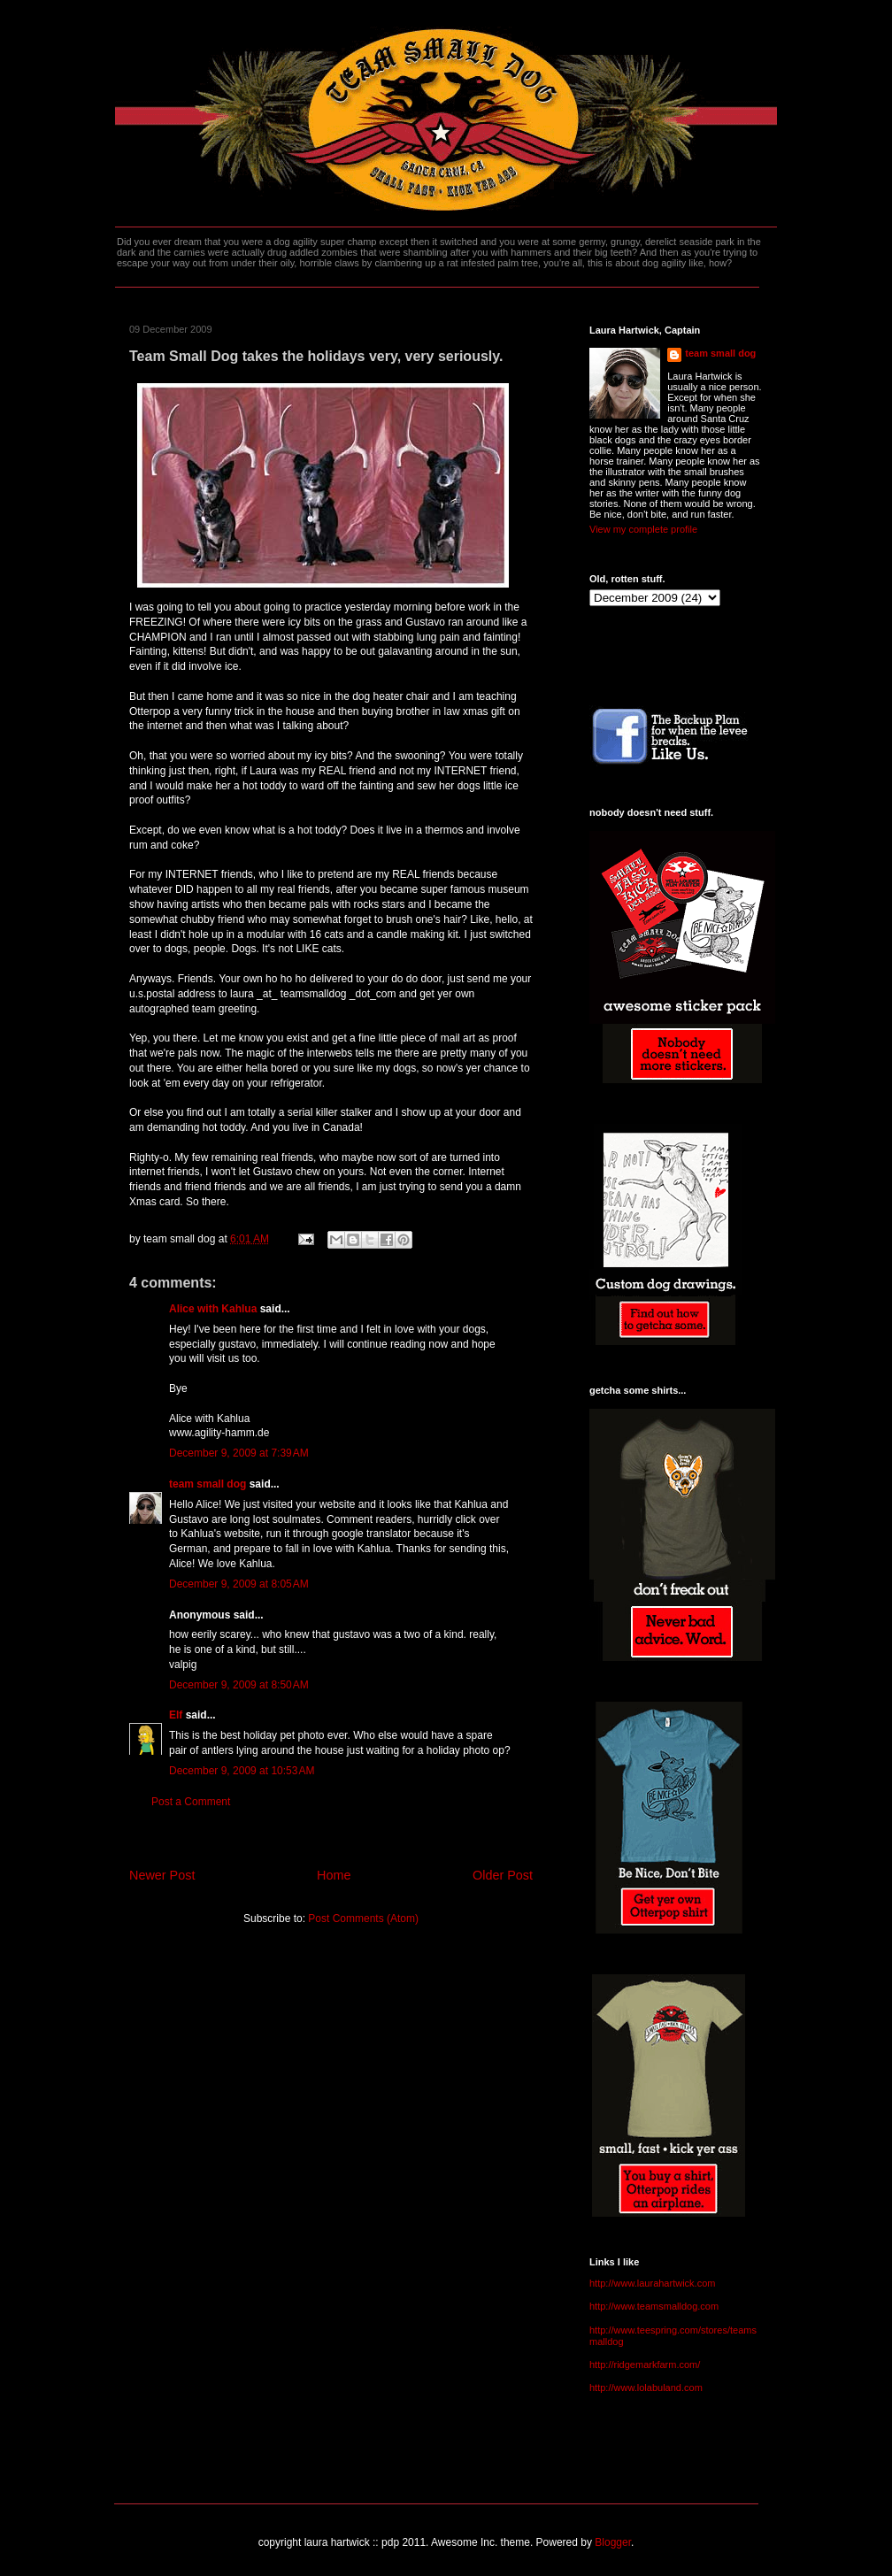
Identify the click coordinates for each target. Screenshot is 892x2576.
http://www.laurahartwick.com (652, 2283)
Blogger (613, 2542)
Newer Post (162, 1875)
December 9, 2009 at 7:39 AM (239, 1453)
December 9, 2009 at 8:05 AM (239, 1584)
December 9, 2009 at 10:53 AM (241, 1771)
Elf (175, 1715)
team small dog (207, 1484)
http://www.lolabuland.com (646, 2387)
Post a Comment (190, 1802)
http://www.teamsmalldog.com (654, 2306)
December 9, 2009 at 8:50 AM (239, 1685)
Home (333, 1875)
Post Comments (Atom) (363, 1918)
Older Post (503, 1875)
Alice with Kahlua (213, 1309)
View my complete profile (643, 529)
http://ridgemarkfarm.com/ (644, 2364)
